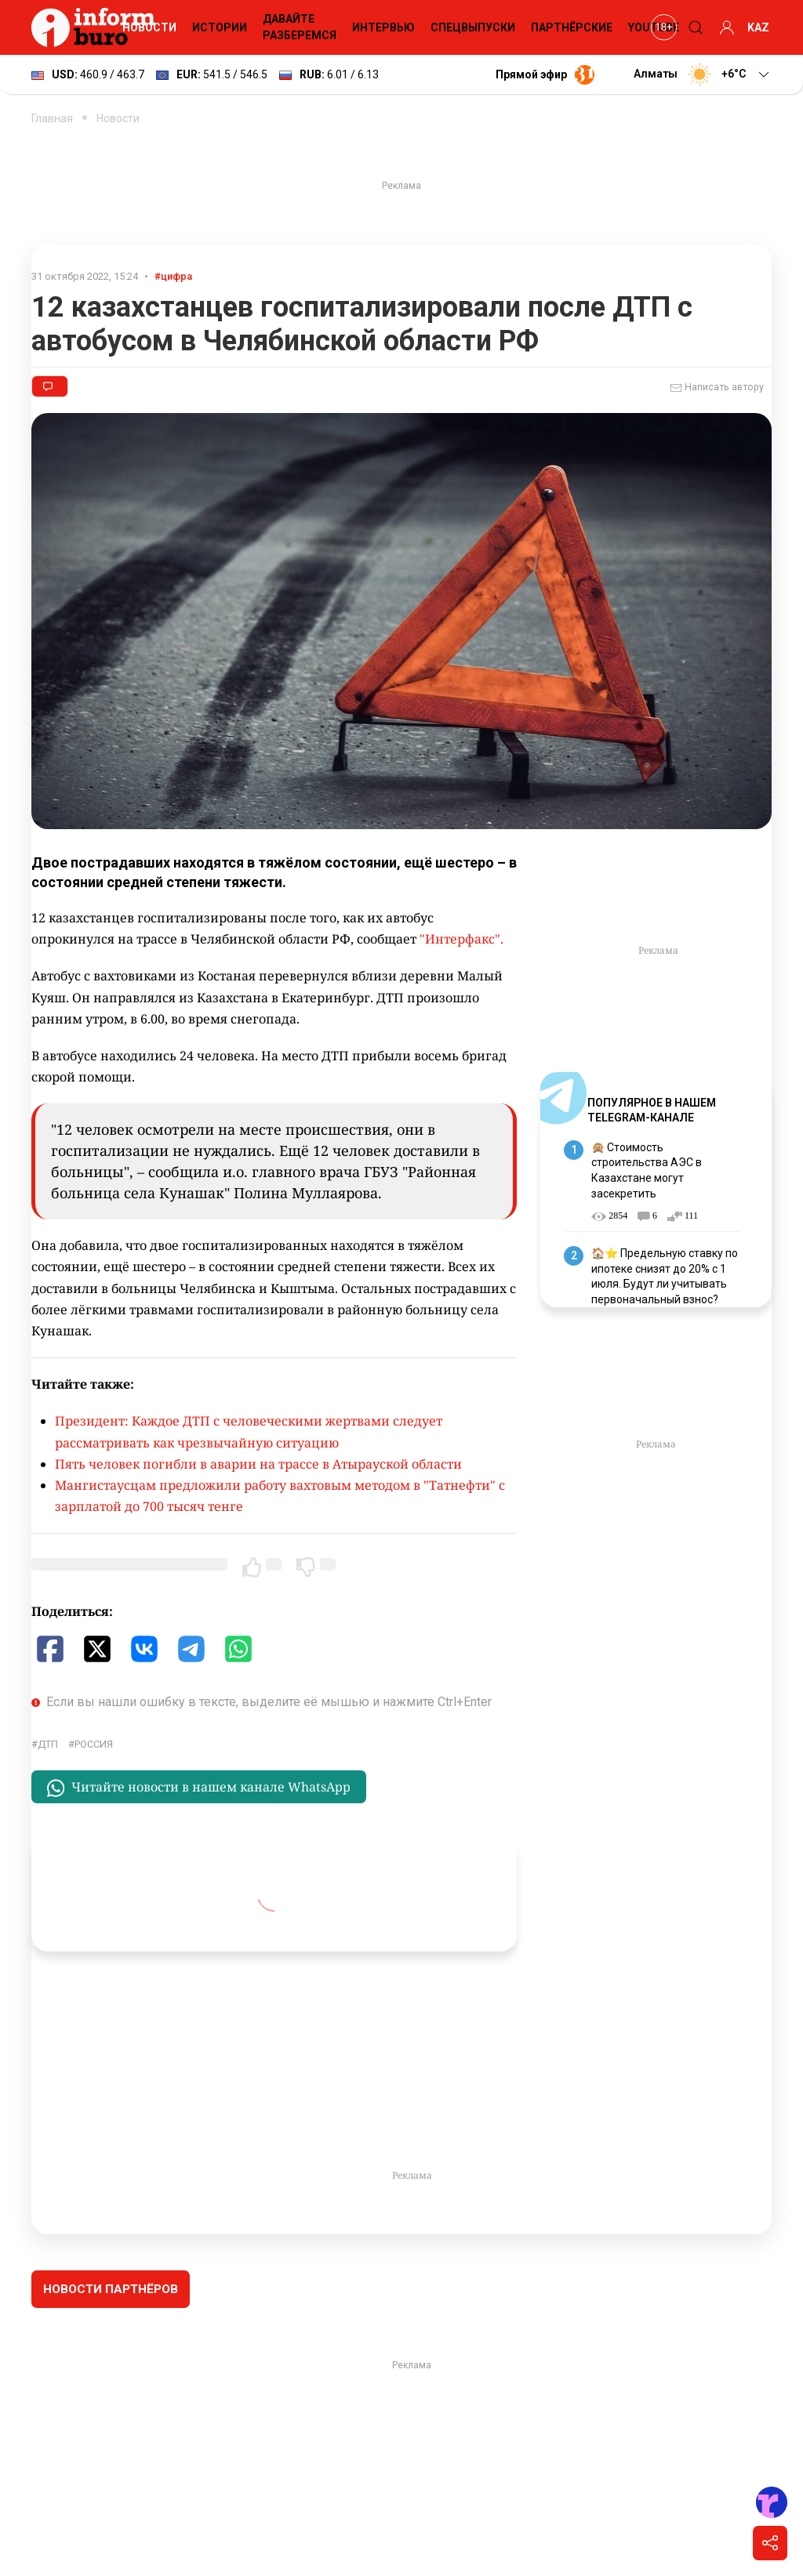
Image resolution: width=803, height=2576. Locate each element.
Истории (219, 27)
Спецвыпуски (473, 27)
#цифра (173, 276)
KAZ (758, 27)
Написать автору (717, 388)
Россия (93, 1744)
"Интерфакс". (461, 938)
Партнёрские (571, 27)
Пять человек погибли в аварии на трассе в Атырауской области (258, 1464)
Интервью (383, 27)
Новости (149, 27)
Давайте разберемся (299, 27)
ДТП (48, 1744)
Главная (52, 118)
